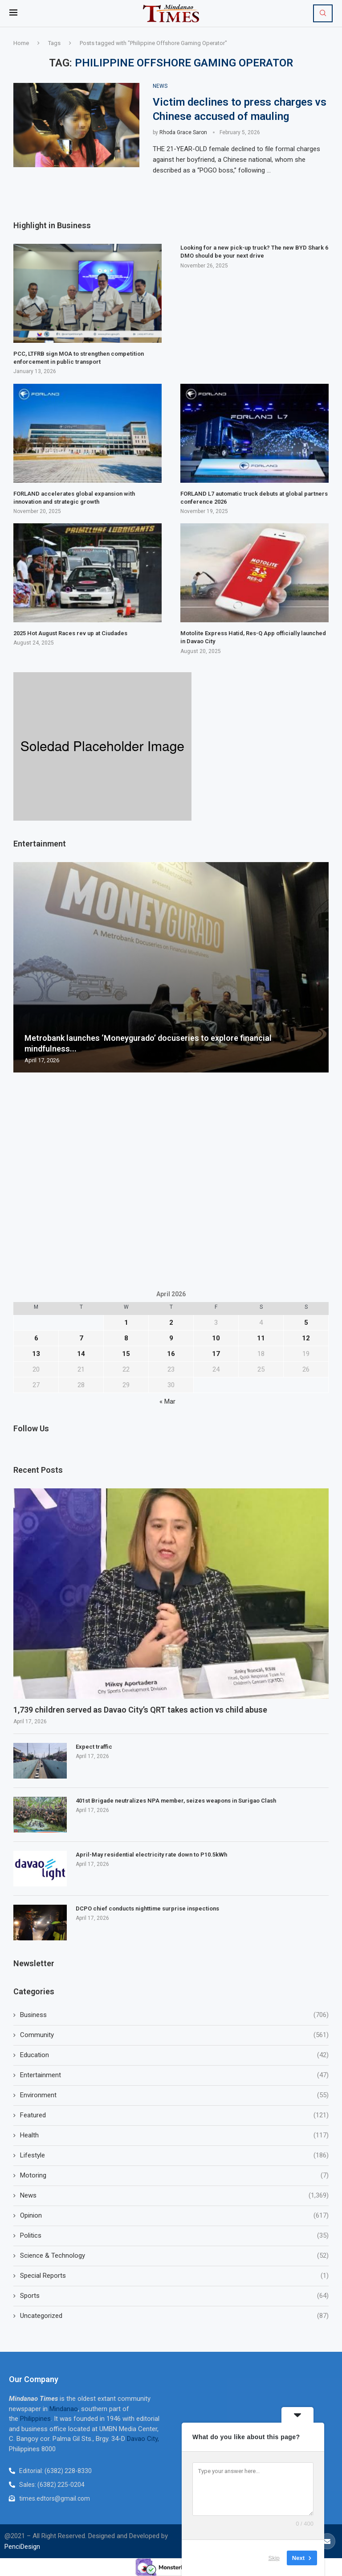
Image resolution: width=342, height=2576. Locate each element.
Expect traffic (94, 1746)
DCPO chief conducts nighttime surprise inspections (147, 1908)
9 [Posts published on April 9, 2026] (171, 1338)
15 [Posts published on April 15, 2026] (126, 1354)
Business (174, 2015)
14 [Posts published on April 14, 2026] (81, 1354)
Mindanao (63, 2409)
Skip (274, 2558)
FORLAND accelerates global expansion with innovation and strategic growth (74, 497)
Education (174, 2055)
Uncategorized (174, 2316)
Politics (174, 2235)
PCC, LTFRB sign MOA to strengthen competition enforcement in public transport (78, 357)
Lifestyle (174, 2155)
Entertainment (174, 2075)
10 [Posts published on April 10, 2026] (216, 1338)
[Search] (323, 13)
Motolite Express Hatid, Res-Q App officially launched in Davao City (253, 637)
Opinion (174, 2215)
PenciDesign (22, 2547)
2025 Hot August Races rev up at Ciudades (70, 633)
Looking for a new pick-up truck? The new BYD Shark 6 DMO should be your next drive (254, 251)
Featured (174, 2115)
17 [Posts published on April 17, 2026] (216, 1354)
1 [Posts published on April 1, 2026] (126, 1323)
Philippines (35, 2419)
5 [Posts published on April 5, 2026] (306, 1323)
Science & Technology (174, 2255)
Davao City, (143, 2439)
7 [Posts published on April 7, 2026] (81, 1338)
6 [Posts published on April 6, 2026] (36, 1338)
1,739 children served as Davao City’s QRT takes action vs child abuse (141, 1710)
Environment (174, 2095)
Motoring (174, 2175)
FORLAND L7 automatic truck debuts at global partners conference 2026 (254, 497)
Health (174, 2135)
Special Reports (174, 2275)
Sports (174, 2296)
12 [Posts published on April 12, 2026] (306, 1338)
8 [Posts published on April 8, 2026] (126, 1338)
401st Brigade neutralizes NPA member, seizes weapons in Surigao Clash (176, 1800)
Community (174, 2035)
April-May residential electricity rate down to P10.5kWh (151, 1854)
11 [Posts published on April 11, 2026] (261, 1338)
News (174, 2195)
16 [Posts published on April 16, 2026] (171, 1354)
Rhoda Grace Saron (183, 132)
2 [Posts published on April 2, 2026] (171, 1323)
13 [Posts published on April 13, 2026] (36, 1354)
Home (21, 43)
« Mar (167, 1401)
